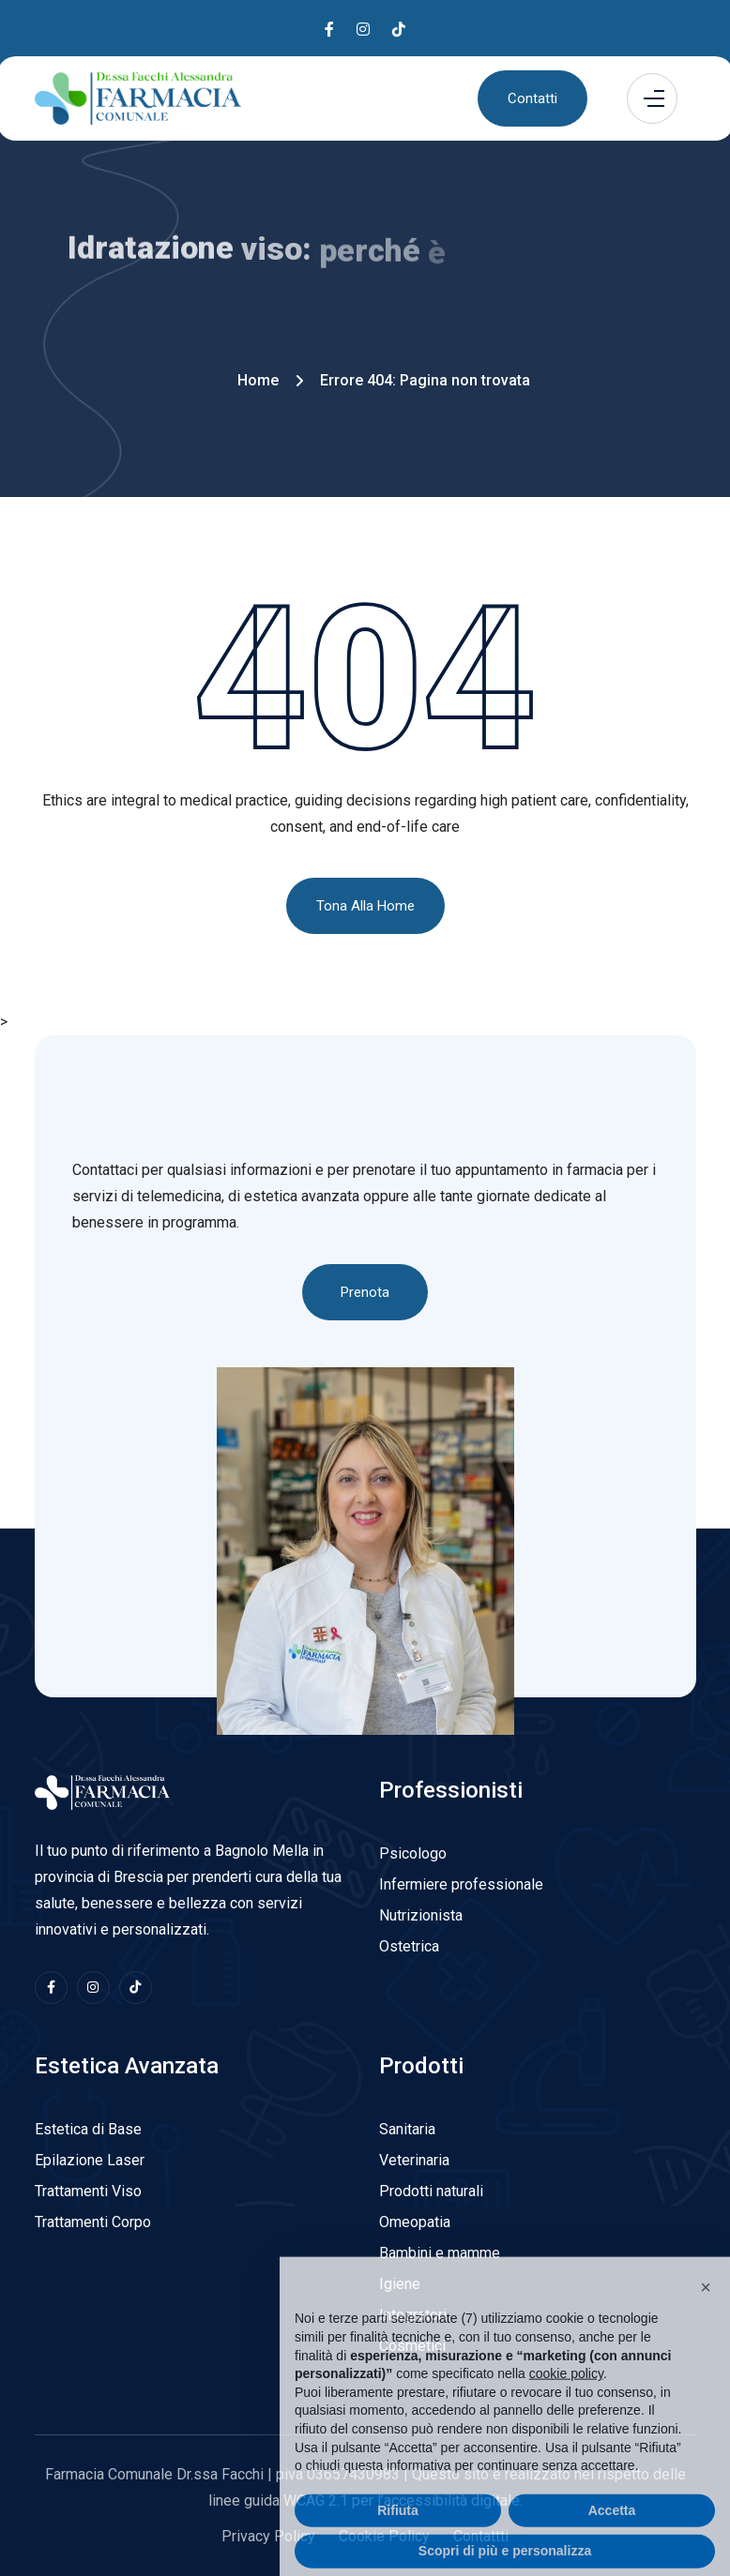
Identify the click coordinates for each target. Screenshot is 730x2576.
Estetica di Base (88, 2129)
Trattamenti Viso (88, 2191)
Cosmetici (412, 2346)
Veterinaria (414, 2160)
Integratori (413, 2315)
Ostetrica (409, 1946)
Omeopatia (414, 2222)
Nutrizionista (421, 1915)
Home (258, 380)
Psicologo (413, 1853)
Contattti (481, 2536)
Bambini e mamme (439, 2253)
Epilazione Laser (89, 2160)
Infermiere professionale (461, 1884)
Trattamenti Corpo (93, 2222)
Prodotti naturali (431, 2191)
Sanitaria (407, 2129)
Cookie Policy (384, 2536)
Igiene (399, 2284)
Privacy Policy (268, 2536)
